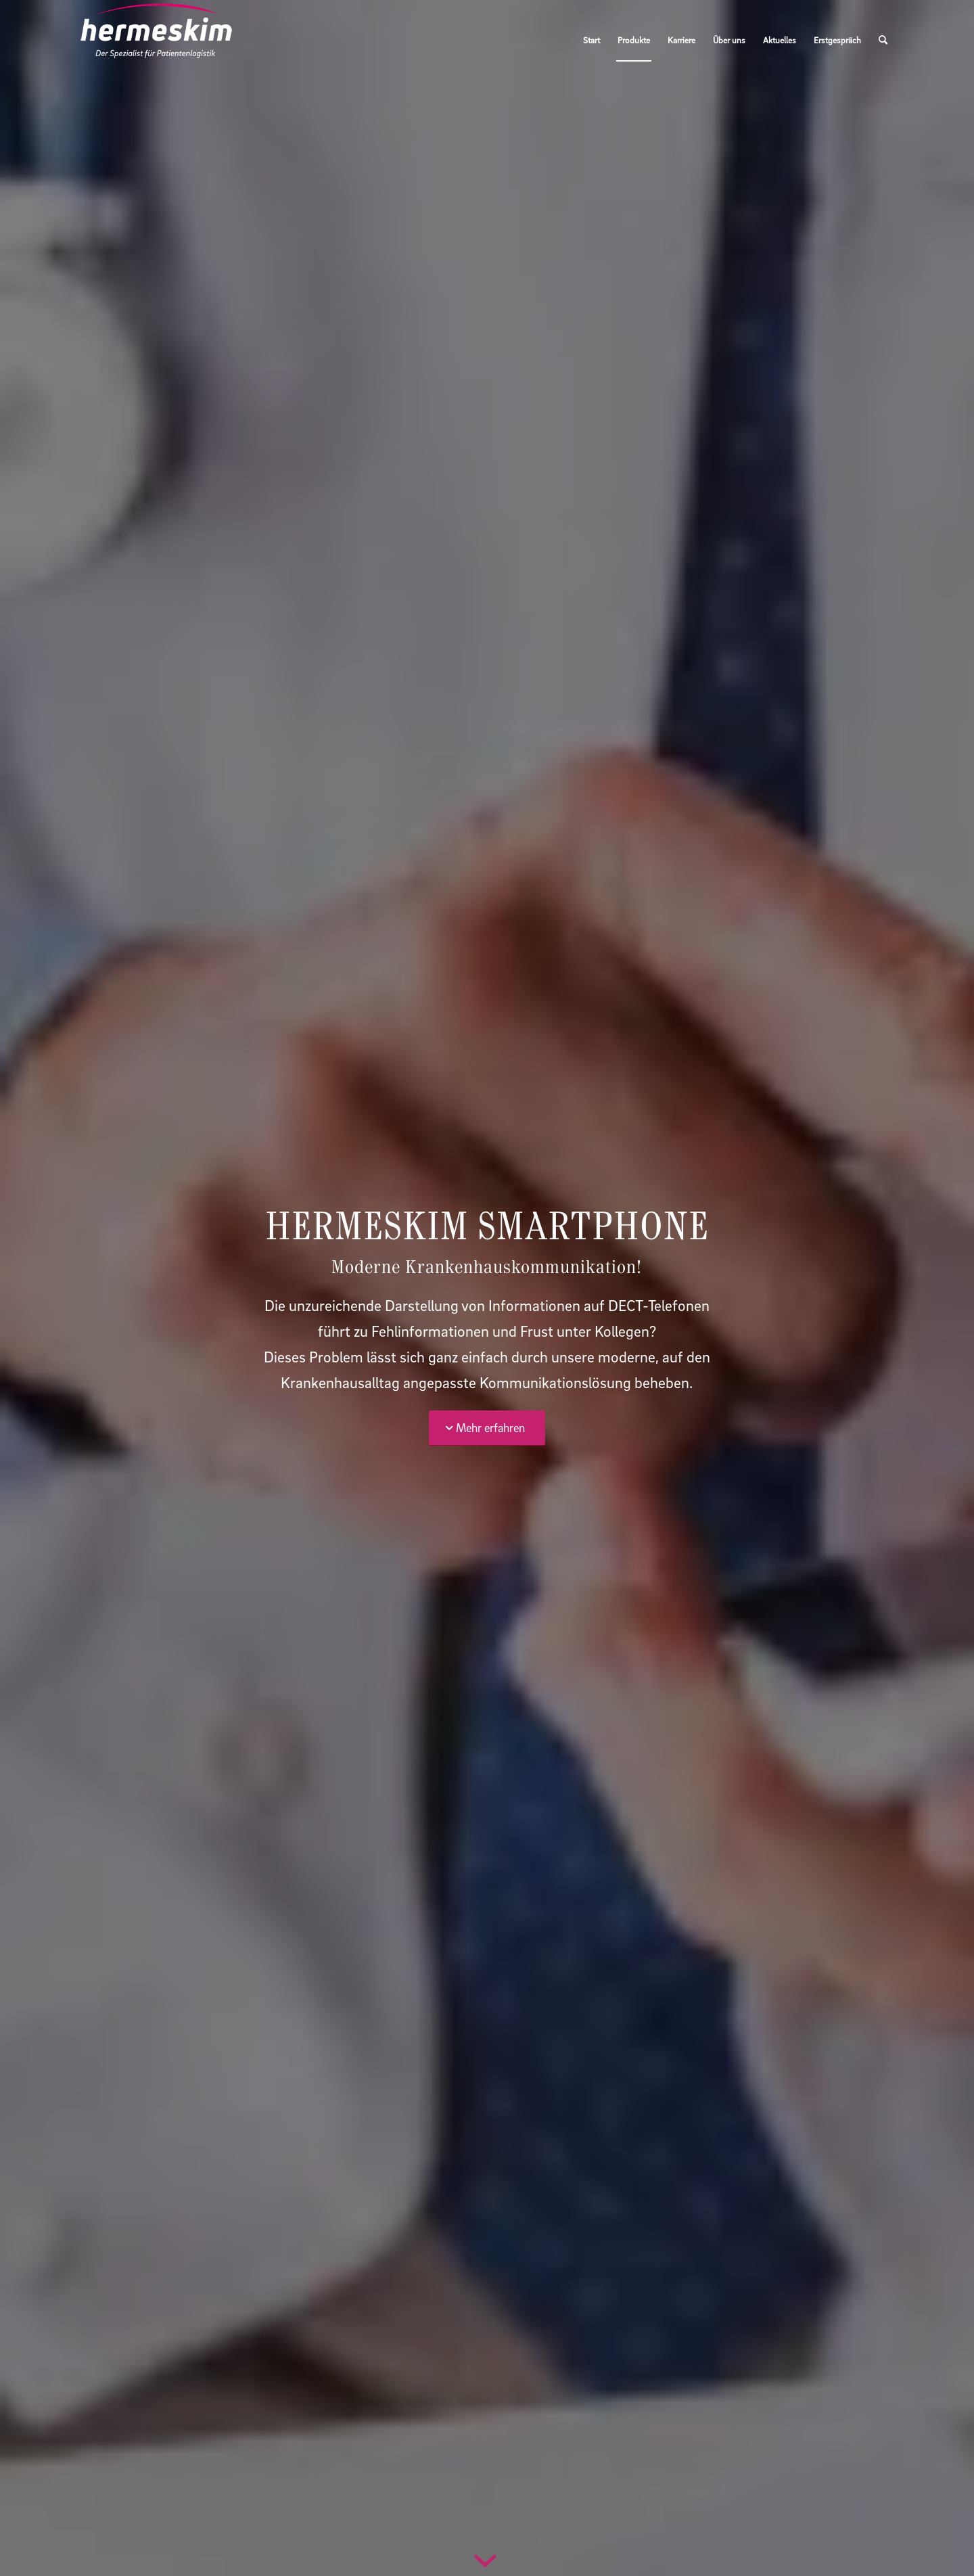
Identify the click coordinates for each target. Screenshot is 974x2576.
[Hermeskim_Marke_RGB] (156, 40)
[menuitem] (591, 40)
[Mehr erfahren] (487, 1428)
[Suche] (883, 40)
